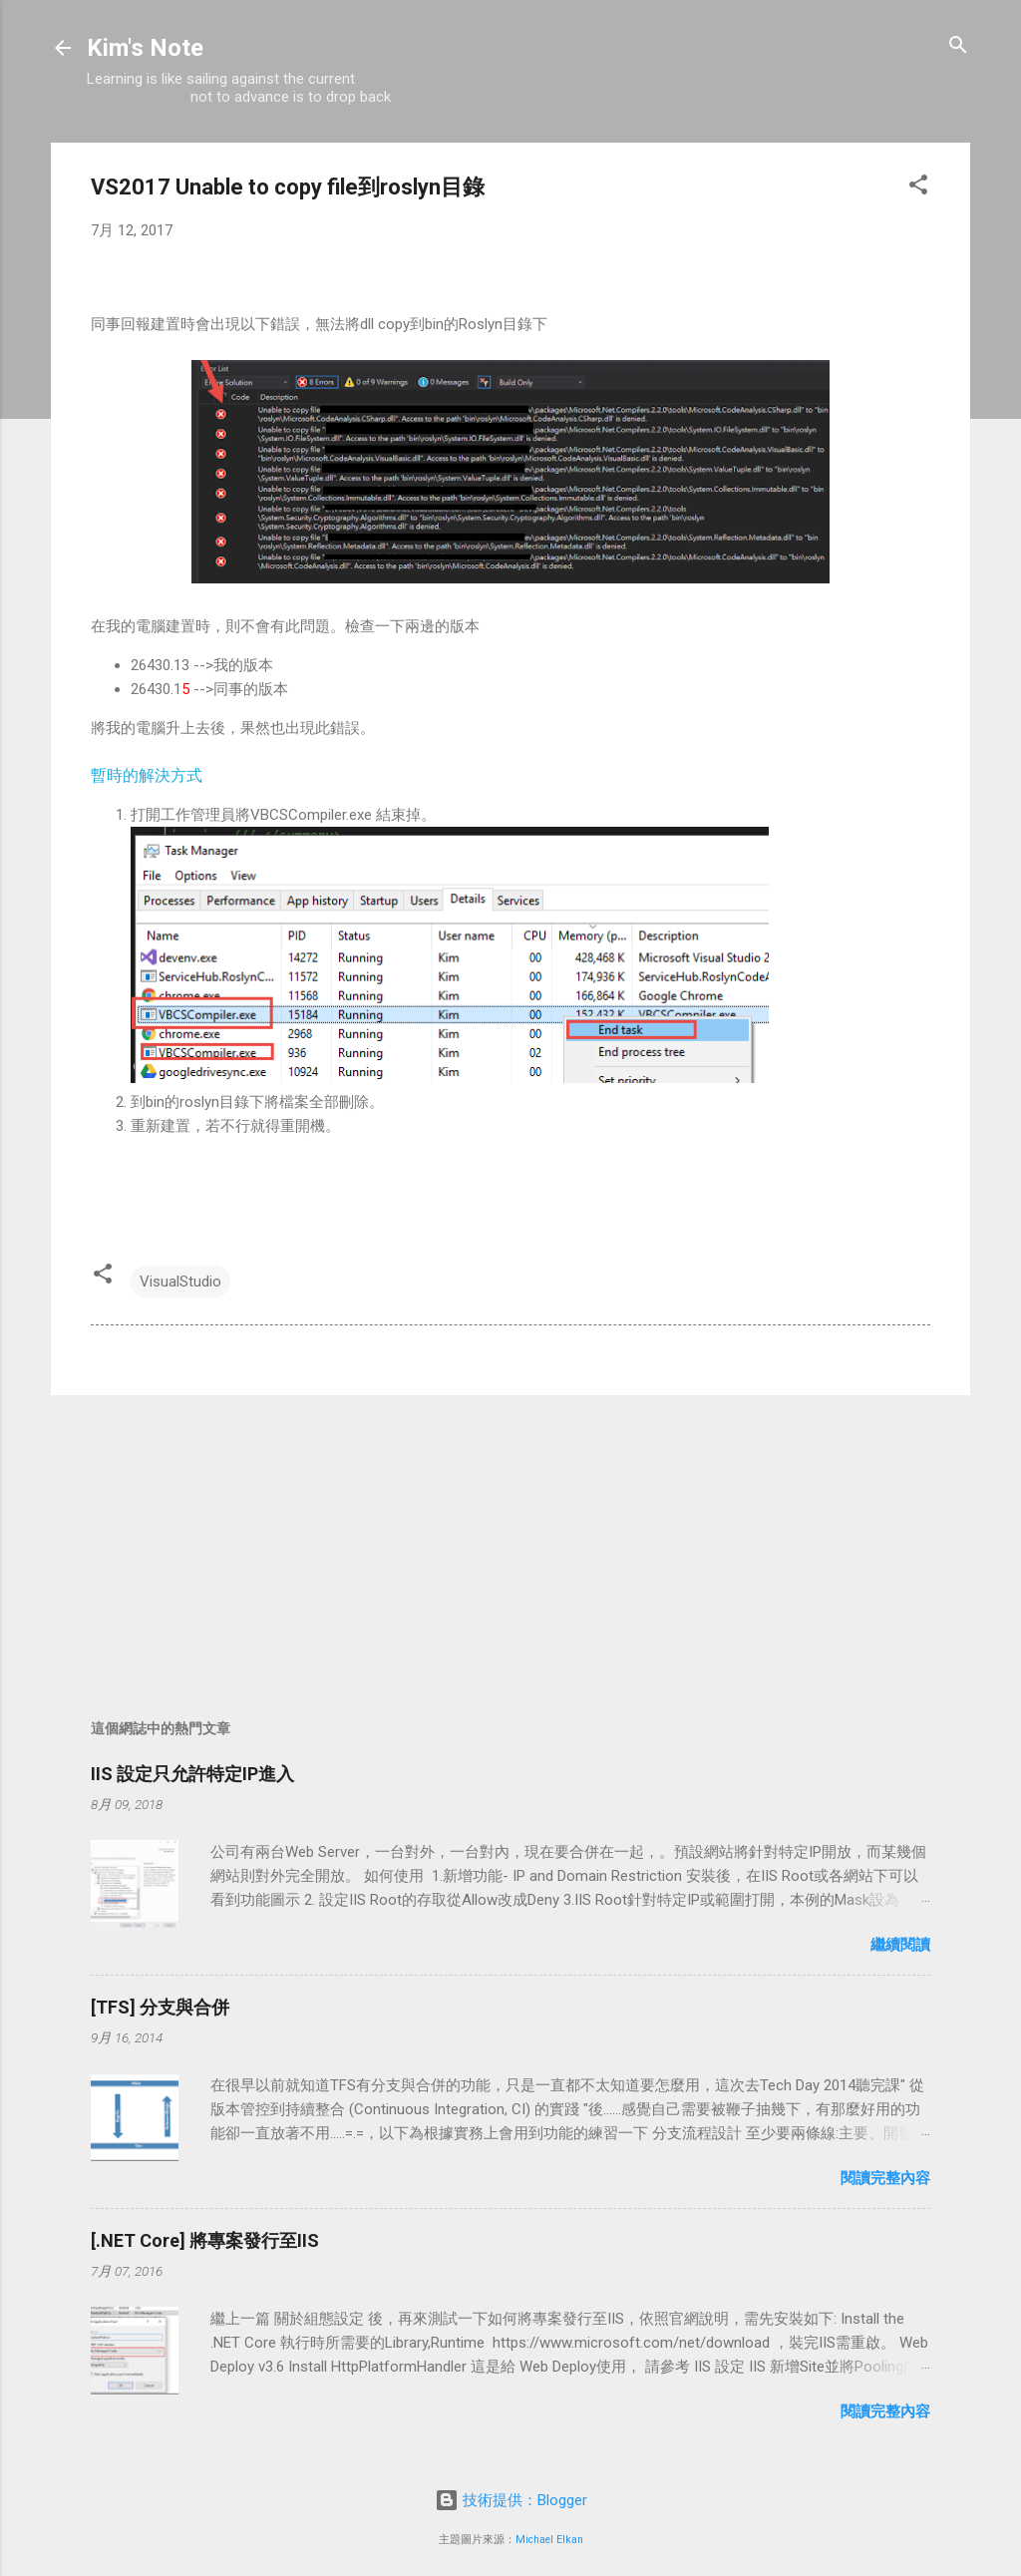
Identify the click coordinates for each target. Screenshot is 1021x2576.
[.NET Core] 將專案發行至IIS (205, 2240)
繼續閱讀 (900, 1945)
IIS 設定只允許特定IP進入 (192, 1773)
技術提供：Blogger (511, 2500)
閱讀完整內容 (885, 2178)
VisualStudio (180, 1281)
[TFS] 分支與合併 (160, 2007)
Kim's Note (145, 48)
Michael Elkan (549, 2539)
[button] (918, 186)
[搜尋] (958, 46)
